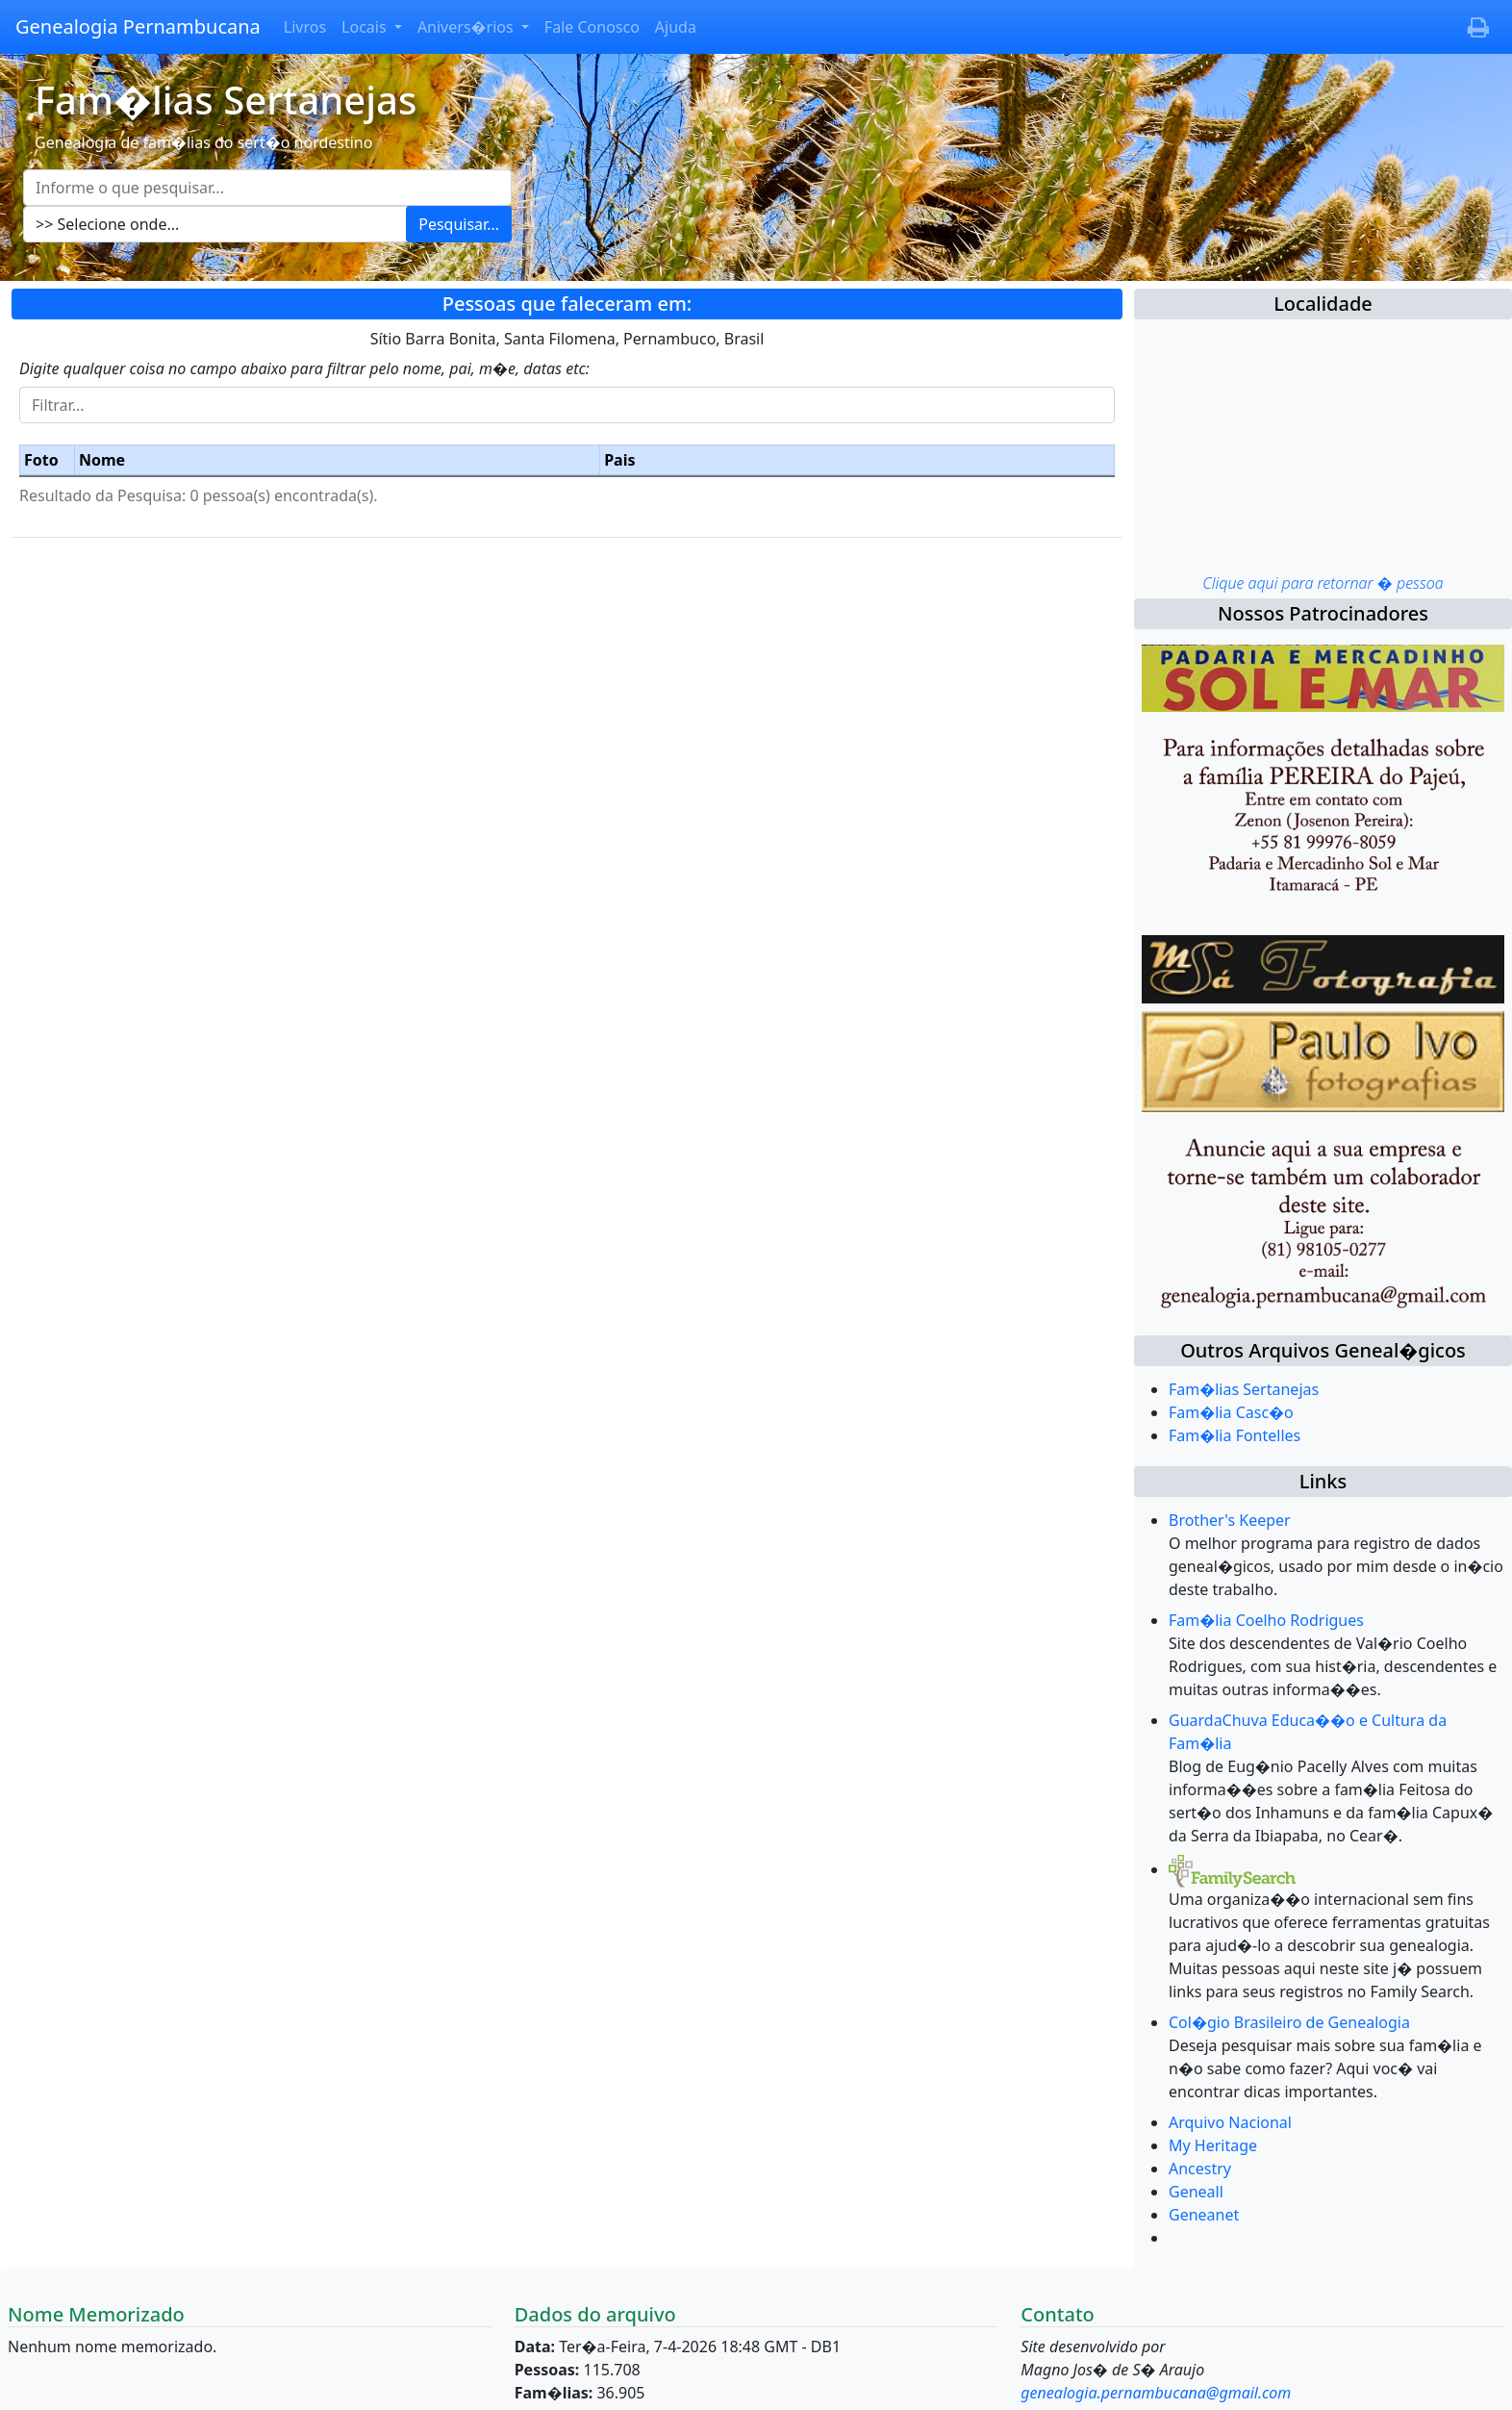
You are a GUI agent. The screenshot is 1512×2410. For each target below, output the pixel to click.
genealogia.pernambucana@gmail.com (1156, 2392)
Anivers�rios (467, 27)
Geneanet (1204, 2214)
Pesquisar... (458, 224)
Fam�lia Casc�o (1231, 1412)
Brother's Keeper (1230, 1520)
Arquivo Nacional (1230, 2122)
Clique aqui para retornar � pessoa (1322, 583)
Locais (366, 27)
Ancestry (1200, 2168)
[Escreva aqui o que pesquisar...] (267, 187)
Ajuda (675, 27)
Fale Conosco (592, 27)
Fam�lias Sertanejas (1244, 1389)
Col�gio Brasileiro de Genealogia (1289, 2022)
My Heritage (1213, 2145)
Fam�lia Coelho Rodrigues (1266, 1620)
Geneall (1196, 2191)
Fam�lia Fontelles (1234, 1435)
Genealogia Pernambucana (138, 26)
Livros (305, 27)
